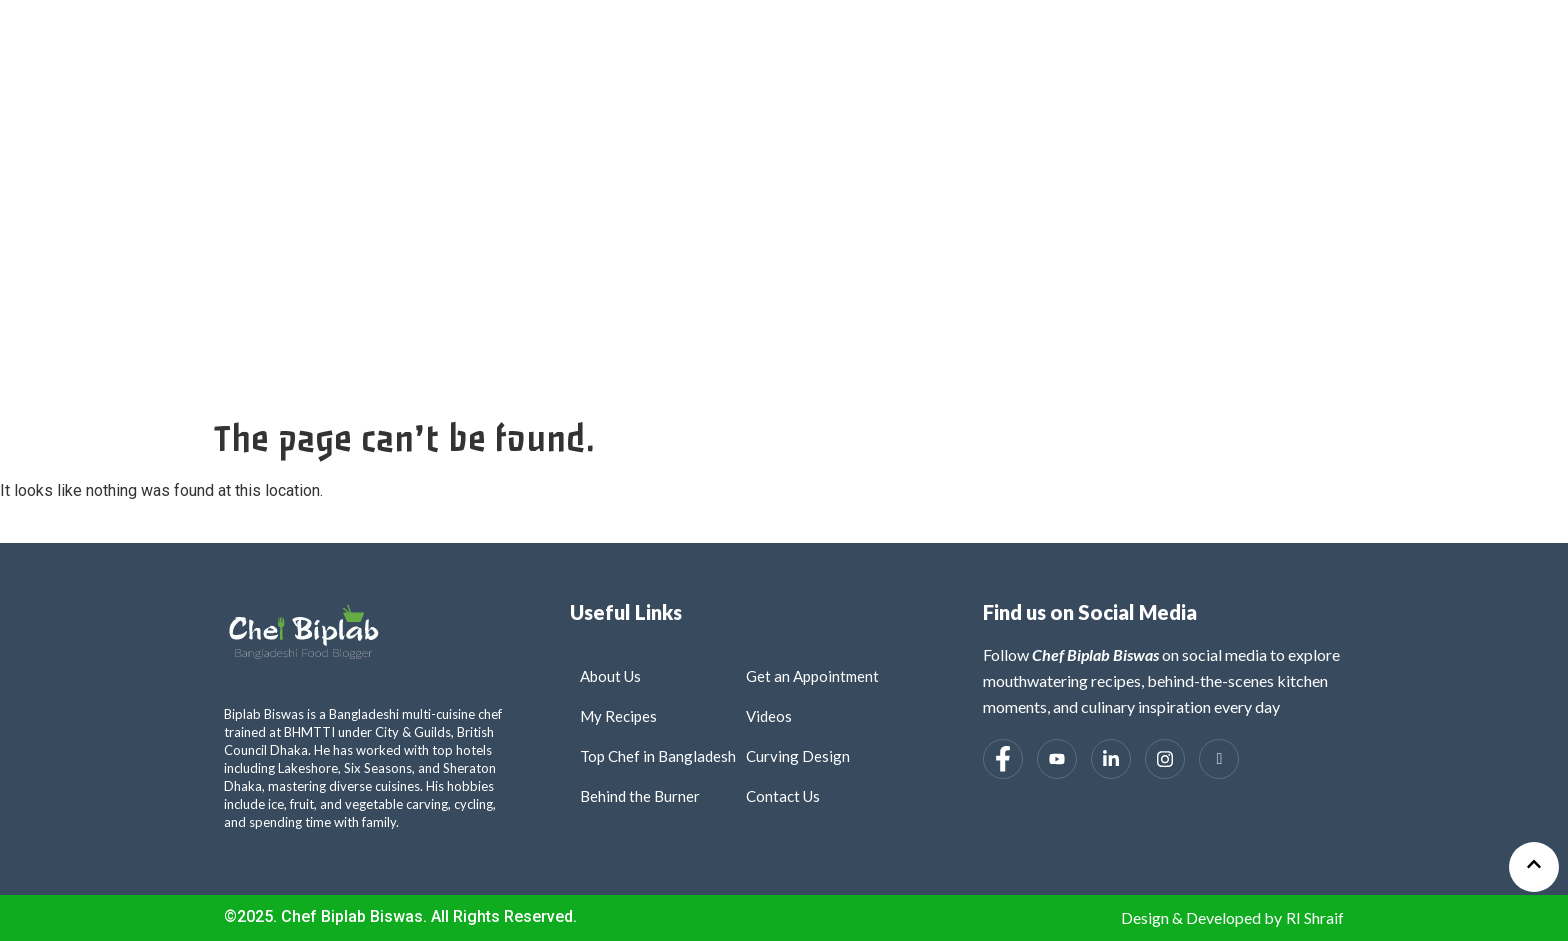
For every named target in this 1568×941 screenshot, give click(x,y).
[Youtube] (1057, 759)
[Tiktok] (1219, 759)
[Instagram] (1165, 759)
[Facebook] (1003, 759)
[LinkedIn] (1111, 759)
